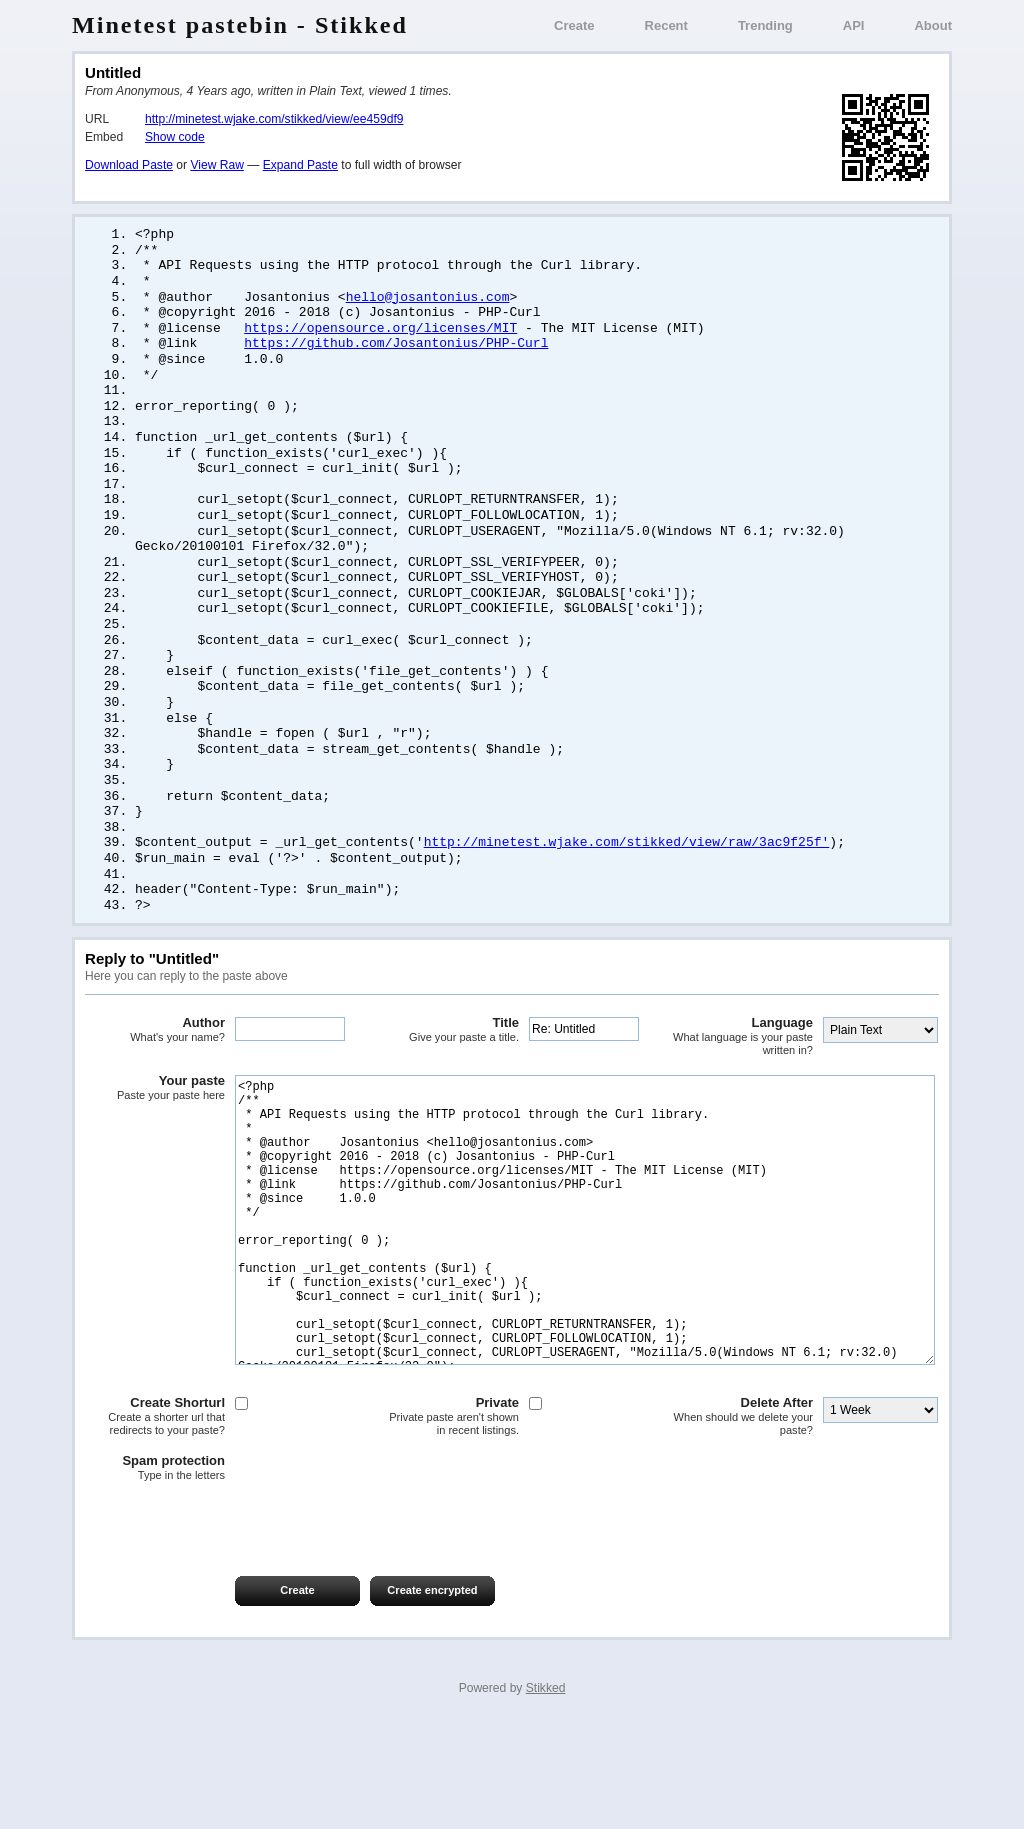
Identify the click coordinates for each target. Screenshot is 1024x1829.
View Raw (216, 165)
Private (449, 1519)
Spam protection (155, 1571)
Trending (765, 25)
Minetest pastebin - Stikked (240, 25)
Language (743, 1079)
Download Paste (129, 165)
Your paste (155, 1131)
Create (574, 25)
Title (449, 1073)
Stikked (546, 1791)
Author (155, 1073)
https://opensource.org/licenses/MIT (380, 335)
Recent (666, 25)
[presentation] (237, 1624)
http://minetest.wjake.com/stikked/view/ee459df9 (274, 119)
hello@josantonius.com (428, 302)
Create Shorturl (155, 1519)
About (933, 25)
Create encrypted (432, 1693)
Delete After (743, 1519)
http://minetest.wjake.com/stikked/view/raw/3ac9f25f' (627, 881)
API (854, 25)
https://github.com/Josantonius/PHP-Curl (396, 351)
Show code (175, 137)
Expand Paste (300, 165)
